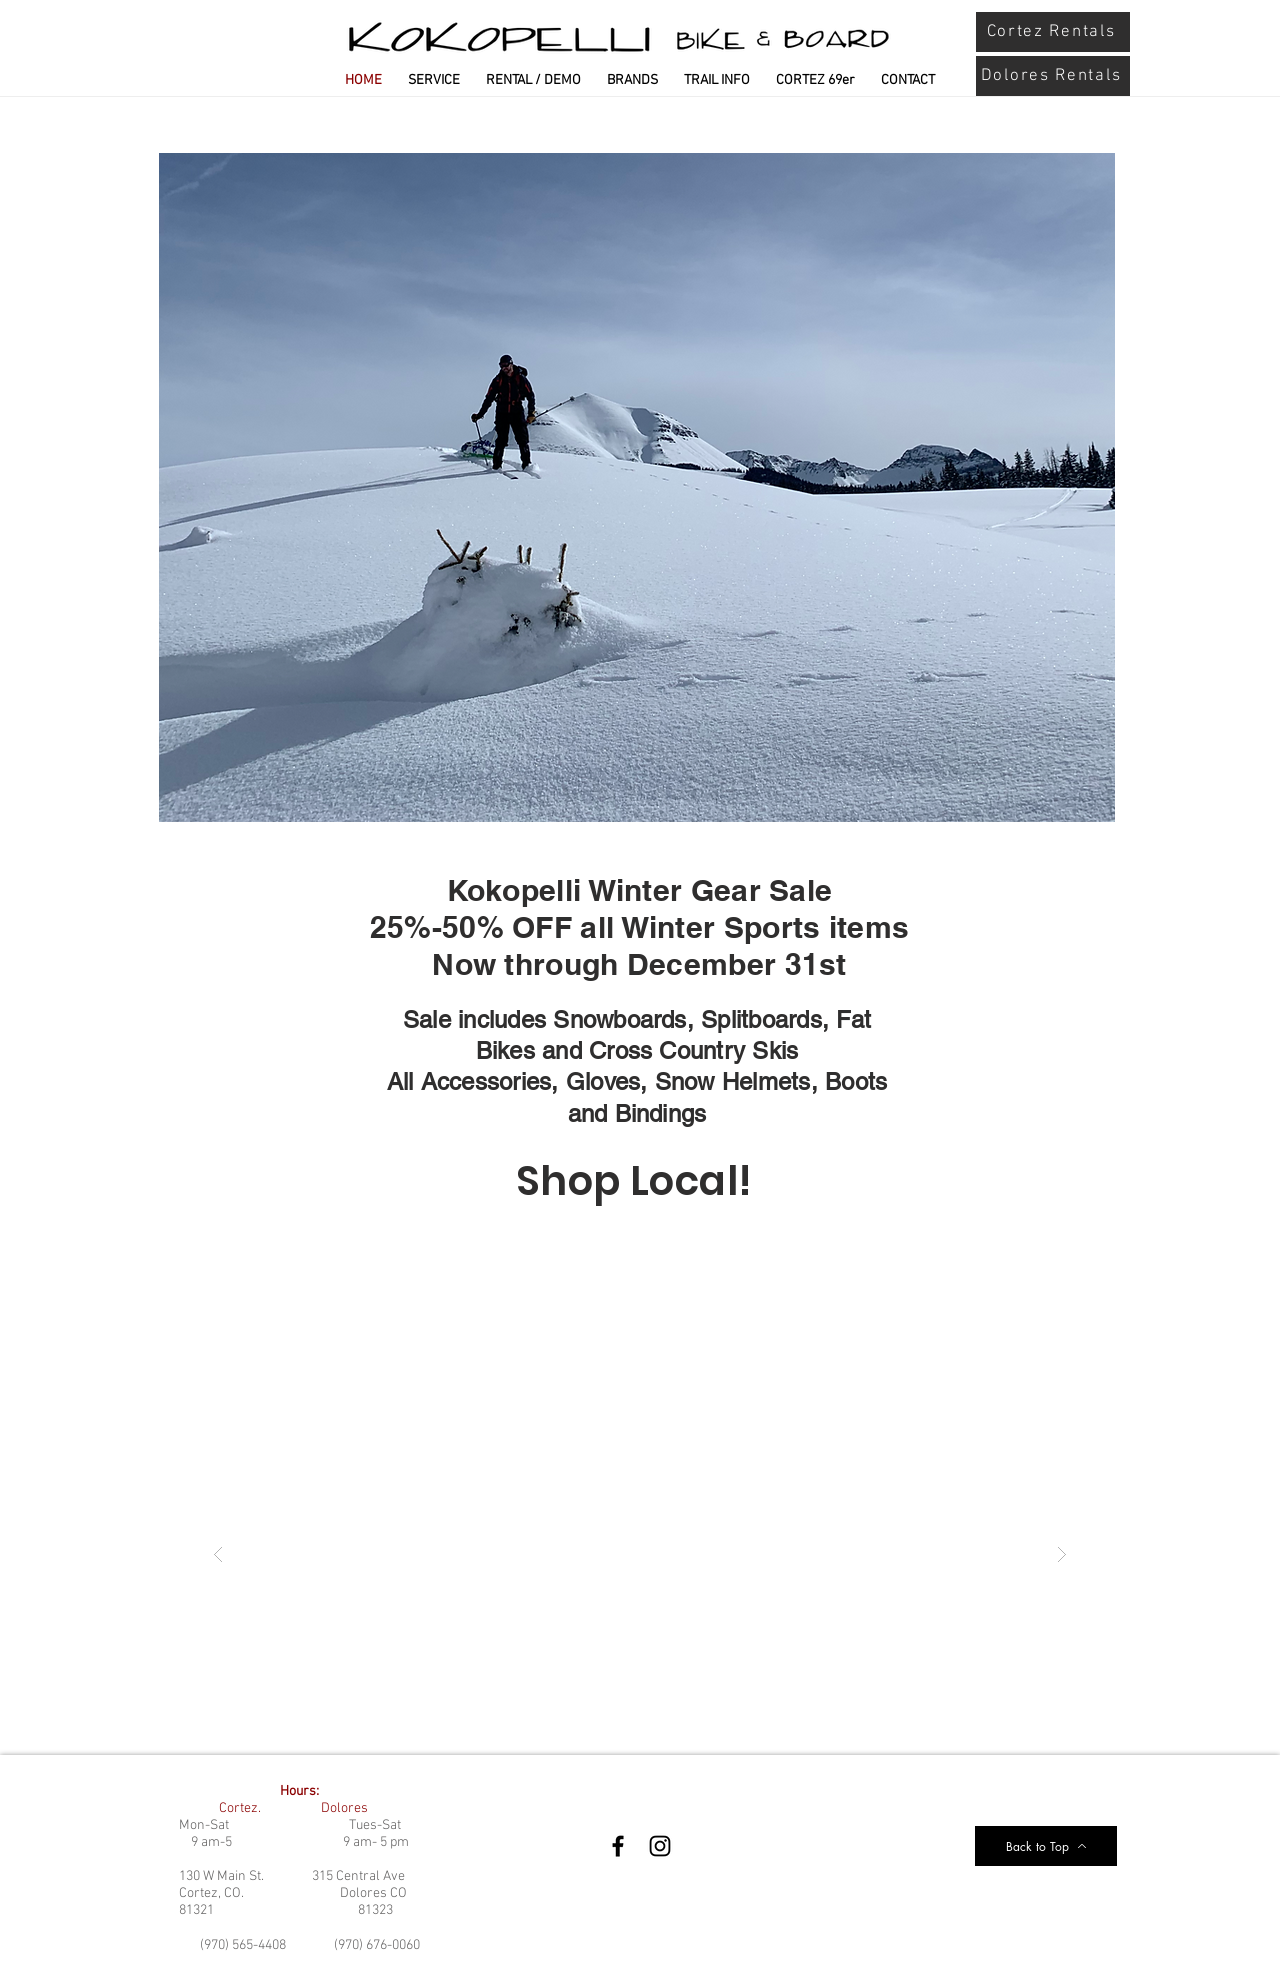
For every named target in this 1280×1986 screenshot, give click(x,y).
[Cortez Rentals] (1053, 32)
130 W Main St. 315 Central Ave (292, 1876)
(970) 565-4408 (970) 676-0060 (310, 1945)
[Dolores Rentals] (1053, 76)
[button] (640, 1554)
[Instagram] (660, 1846)
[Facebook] (618, 1846)
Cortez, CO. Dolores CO (293, 1893)
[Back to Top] (1046, 1846)
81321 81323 (286, 1910)
